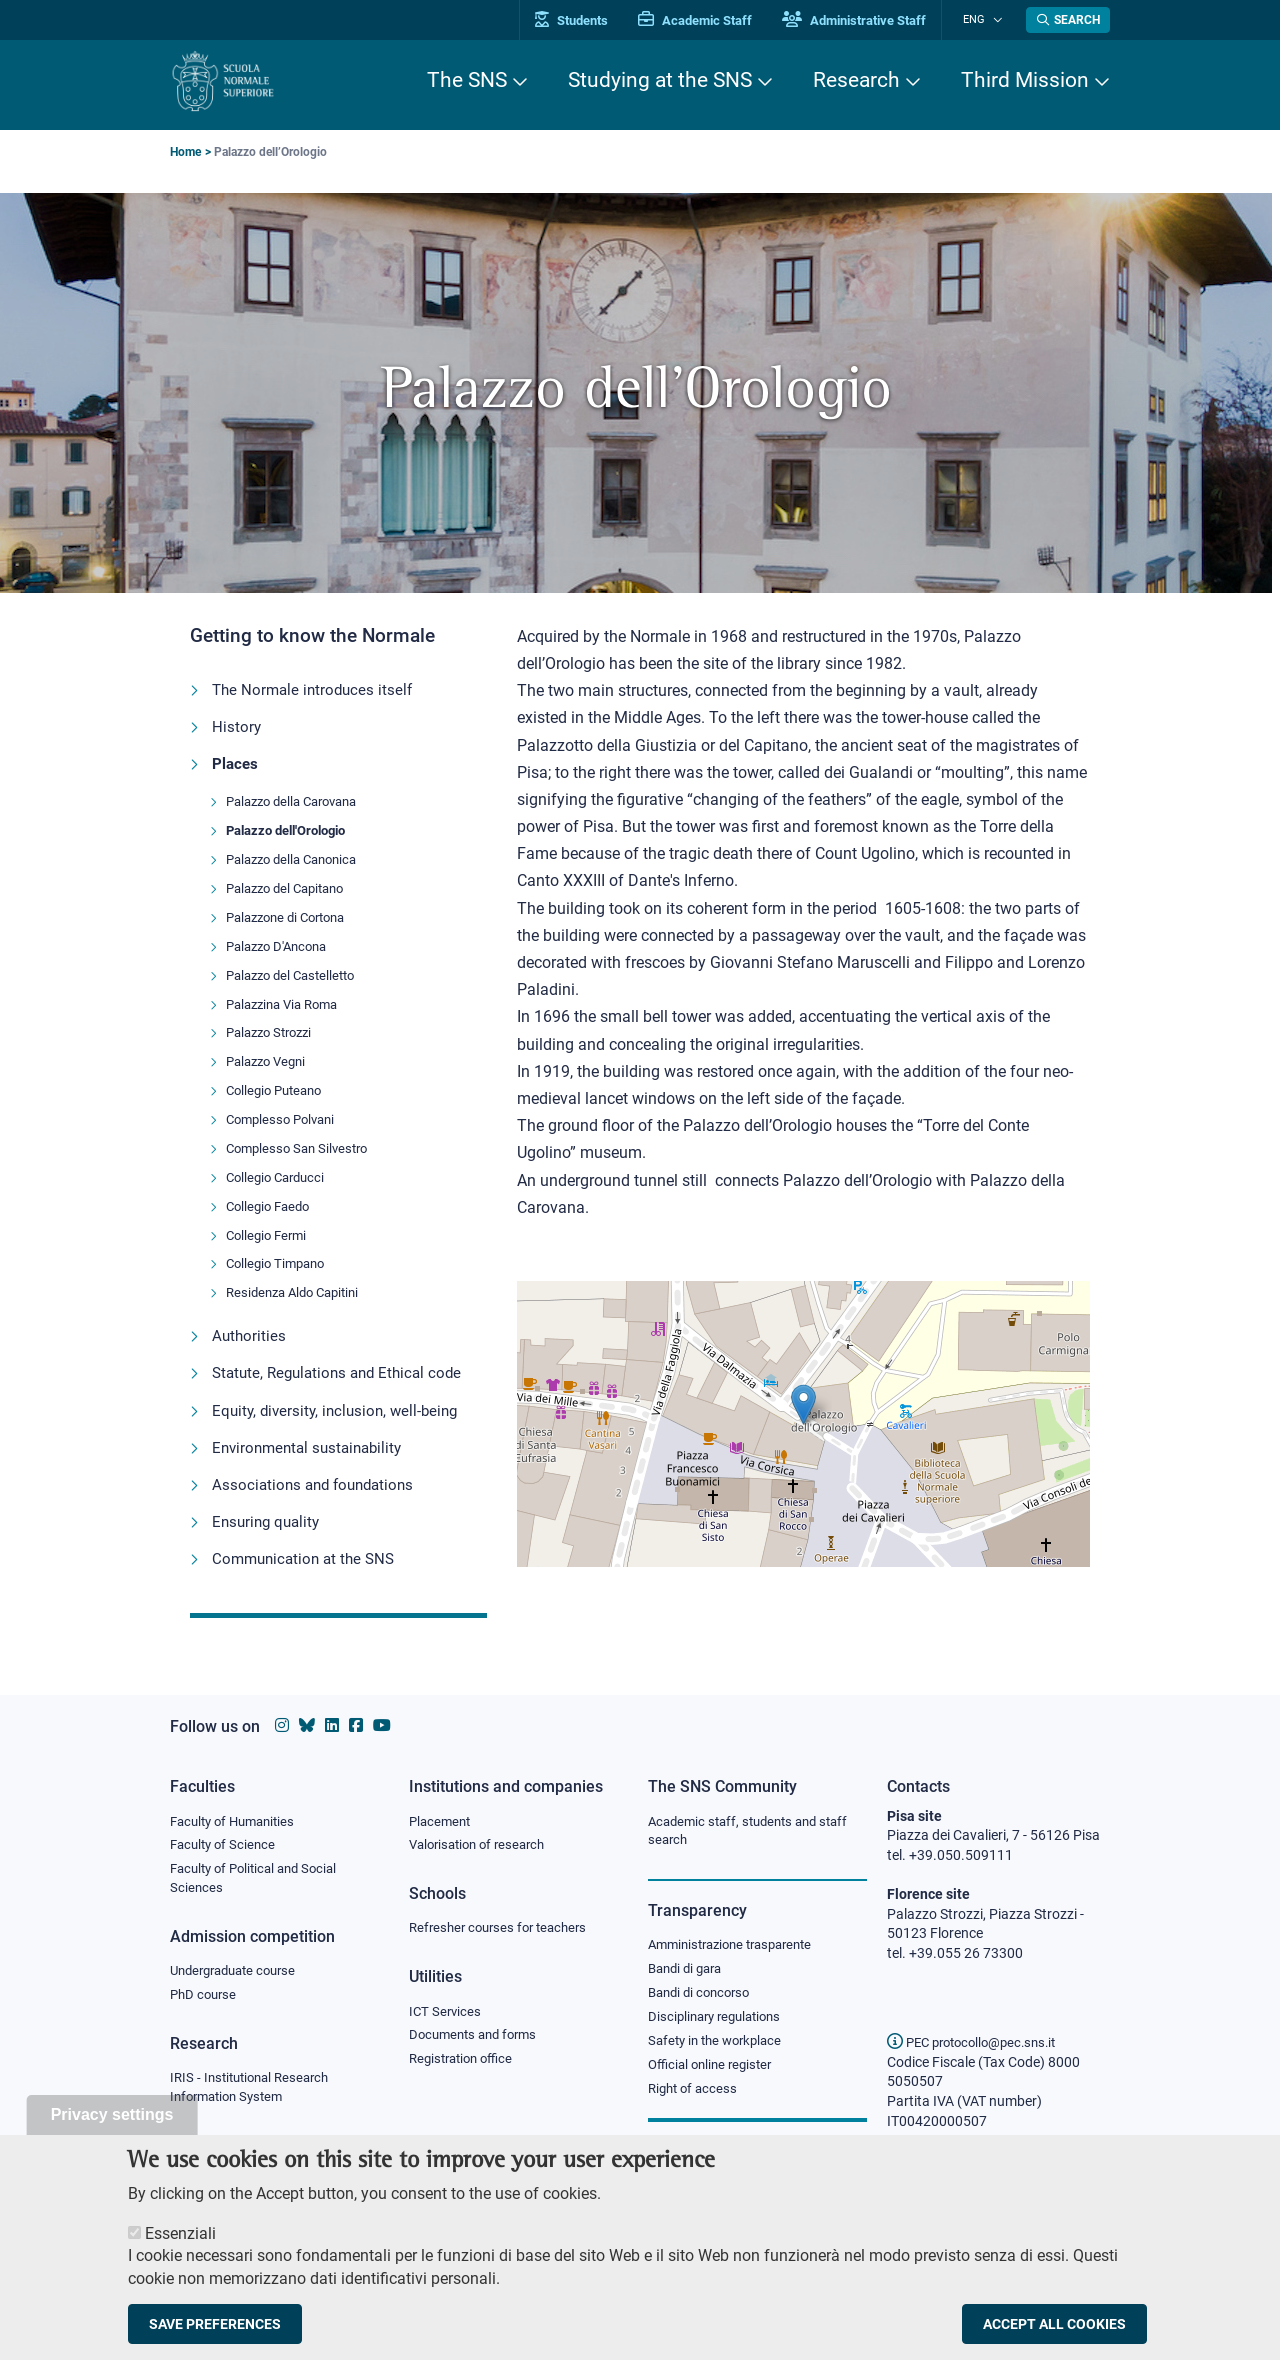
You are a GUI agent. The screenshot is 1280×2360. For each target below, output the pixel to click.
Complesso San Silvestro (302, 1165)
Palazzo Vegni (270, 1076)
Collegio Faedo (271, 1224)
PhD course (205, 1998)
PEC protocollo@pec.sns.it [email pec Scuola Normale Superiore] (979, 2042)
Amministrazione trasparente (738, 1946)
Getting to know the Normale (323, 635)
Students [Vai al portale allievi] (585, 20)
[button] (803, 1404)
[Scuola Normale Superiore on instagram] (282, 1725)
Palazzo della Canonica (298, 869)
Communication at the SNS (308, 1579)
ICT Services (446, 2013)
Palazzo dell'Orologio (293, 839)
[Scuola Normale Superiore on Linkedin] (332, 1725)
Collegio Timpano (279, 1283)
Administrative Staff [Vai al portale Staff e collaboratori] (868, 20)
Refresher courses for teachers (504, 1929)
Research (856, 80)
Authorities (250, 1356)
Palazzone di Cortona (292, 928)
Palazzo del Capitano (291, 898)
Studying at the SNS (660, 80)
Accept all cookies (1054, 2327)
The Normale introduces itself (316, 697)
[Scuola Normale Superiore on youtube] (382, 1725)
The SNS (467, 80)
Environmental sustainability (312, 1468)
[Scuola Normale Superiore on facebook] (356, 1725)
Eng (981, 19)
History (237, 734)
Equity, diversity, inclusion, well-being (340, 1431)
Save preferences (215, 2327)
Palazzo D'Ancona (281, 958)
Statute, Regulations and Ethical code (343, 1393)
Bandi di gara (689, 1970)
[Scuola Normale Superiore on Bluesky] (307, 1725)
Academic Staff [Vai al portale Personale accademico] (709, 20)
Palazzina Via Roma (288, 1017)
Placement (442, 1821)
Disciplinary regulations (720, 2020)
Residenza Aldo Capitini (298, 1313)
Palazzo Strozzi (274, 1046)
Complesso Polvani (285, 1135)
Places (236, 771)
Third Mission (1025, 80)
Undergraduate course (239, 1973)
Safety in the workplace (720, 2044)
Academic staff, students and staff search (755, 1831)
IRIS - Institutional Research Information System (255, 2091)
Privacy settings (112, 2117)
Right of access (695, 2093)
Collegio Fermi (269, 1253)
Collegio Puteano (278, 1105)
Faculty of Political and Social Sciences (260, 1880)
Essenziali (180, 2236)
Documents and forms (478, 2037)
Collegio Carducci (279, 1194)
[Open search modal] (1068, 20)
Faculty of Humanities (238, 1821)
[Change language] (998, 20)
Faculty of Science (226, 1845)
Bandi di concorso (703, 1995)
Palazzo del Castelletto (296, 987)
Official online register (714, 2069)
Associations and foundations (318, 1505)
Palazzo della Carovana (299, 810)
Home (185, 152)
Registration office (465, 2062)
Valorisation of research (483, 1845)
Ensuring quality (269, 1542)
